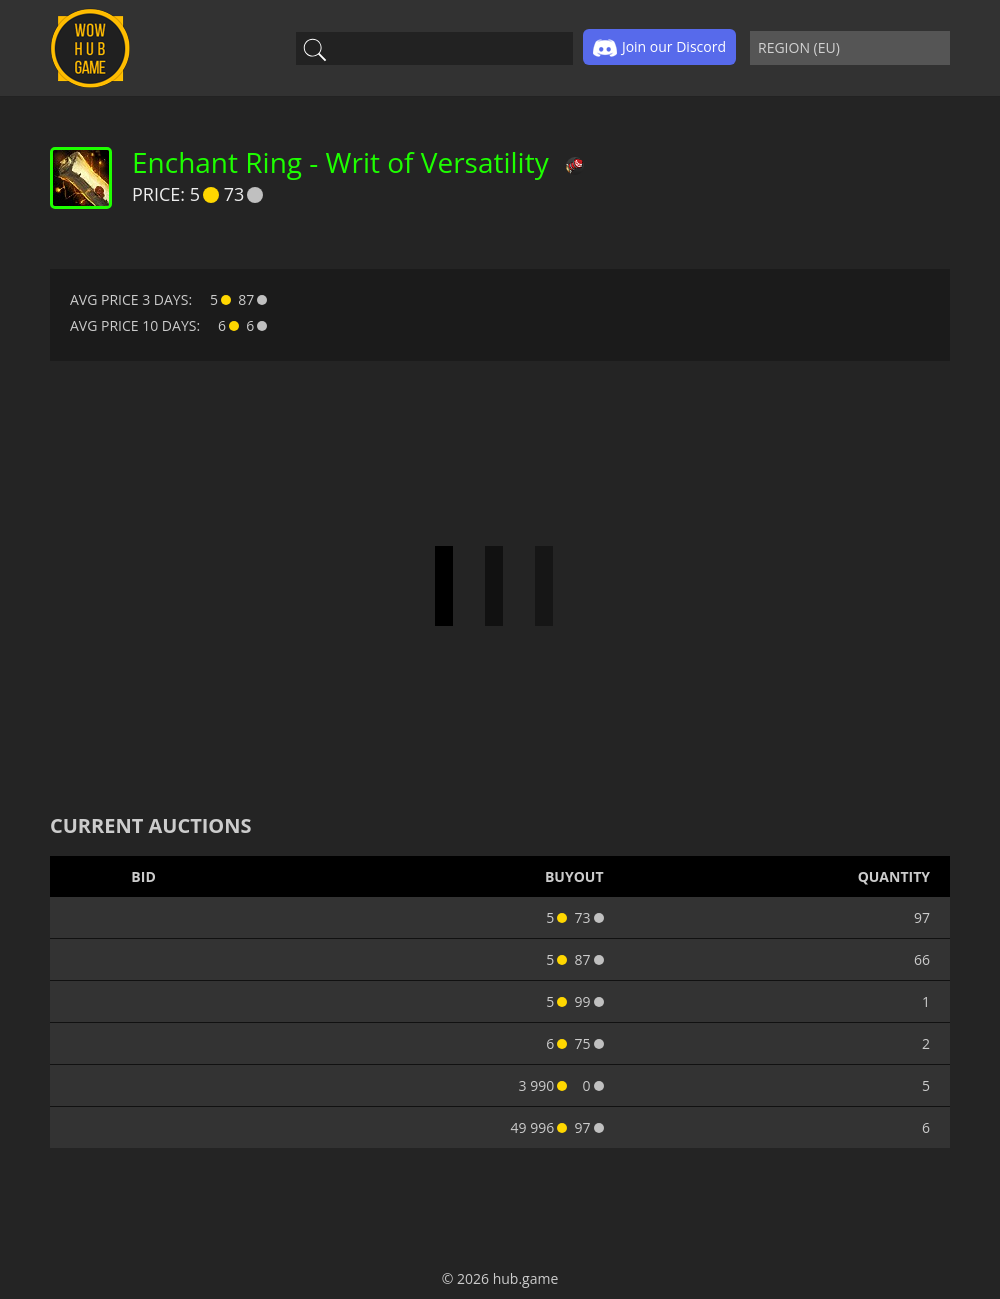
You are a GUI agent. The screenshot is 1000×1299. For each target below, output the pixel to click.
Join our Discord (659, 48)
